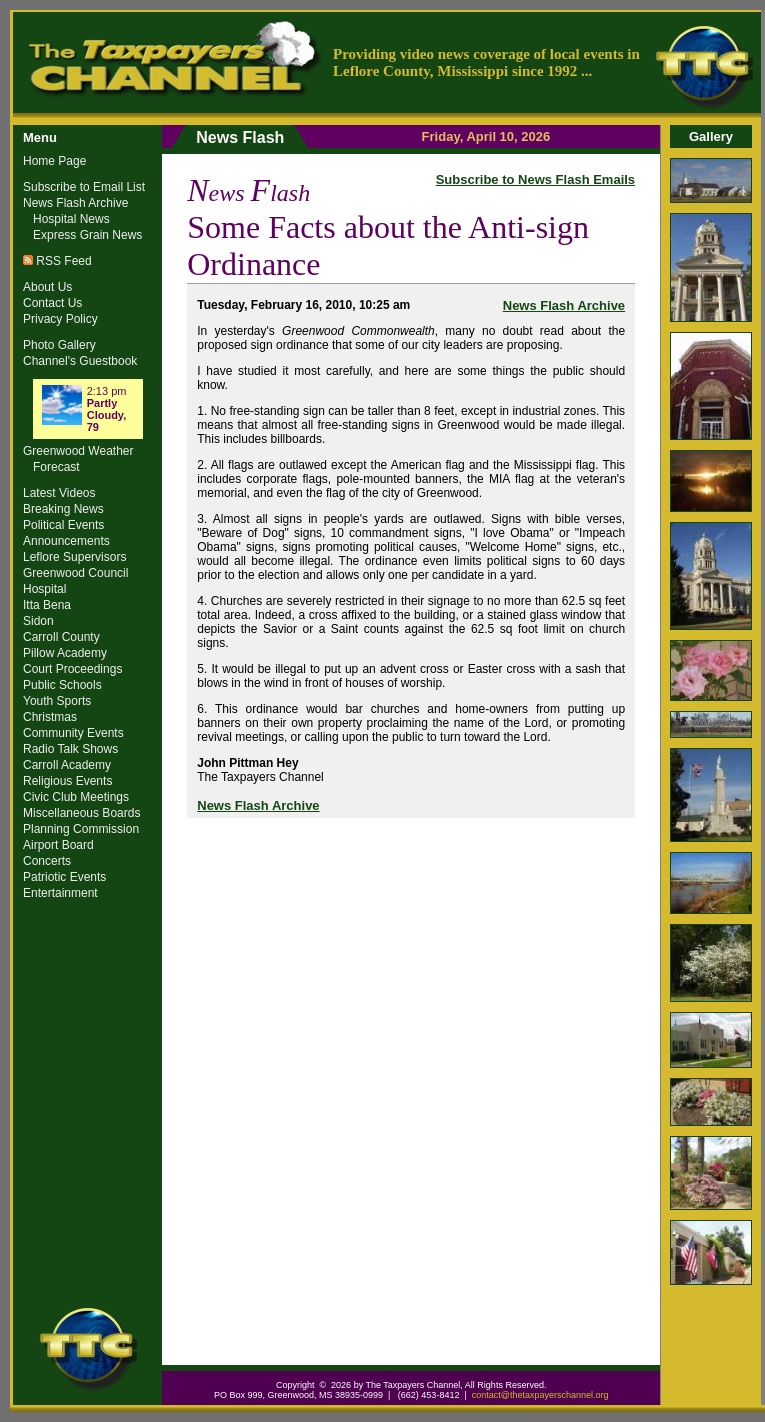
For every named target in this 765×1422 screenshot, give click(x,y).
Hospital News (71, 219)
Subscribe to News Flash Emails (535, 179)
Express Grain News (87, 235)
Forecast (56, 467)
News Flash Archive (564, 305)
